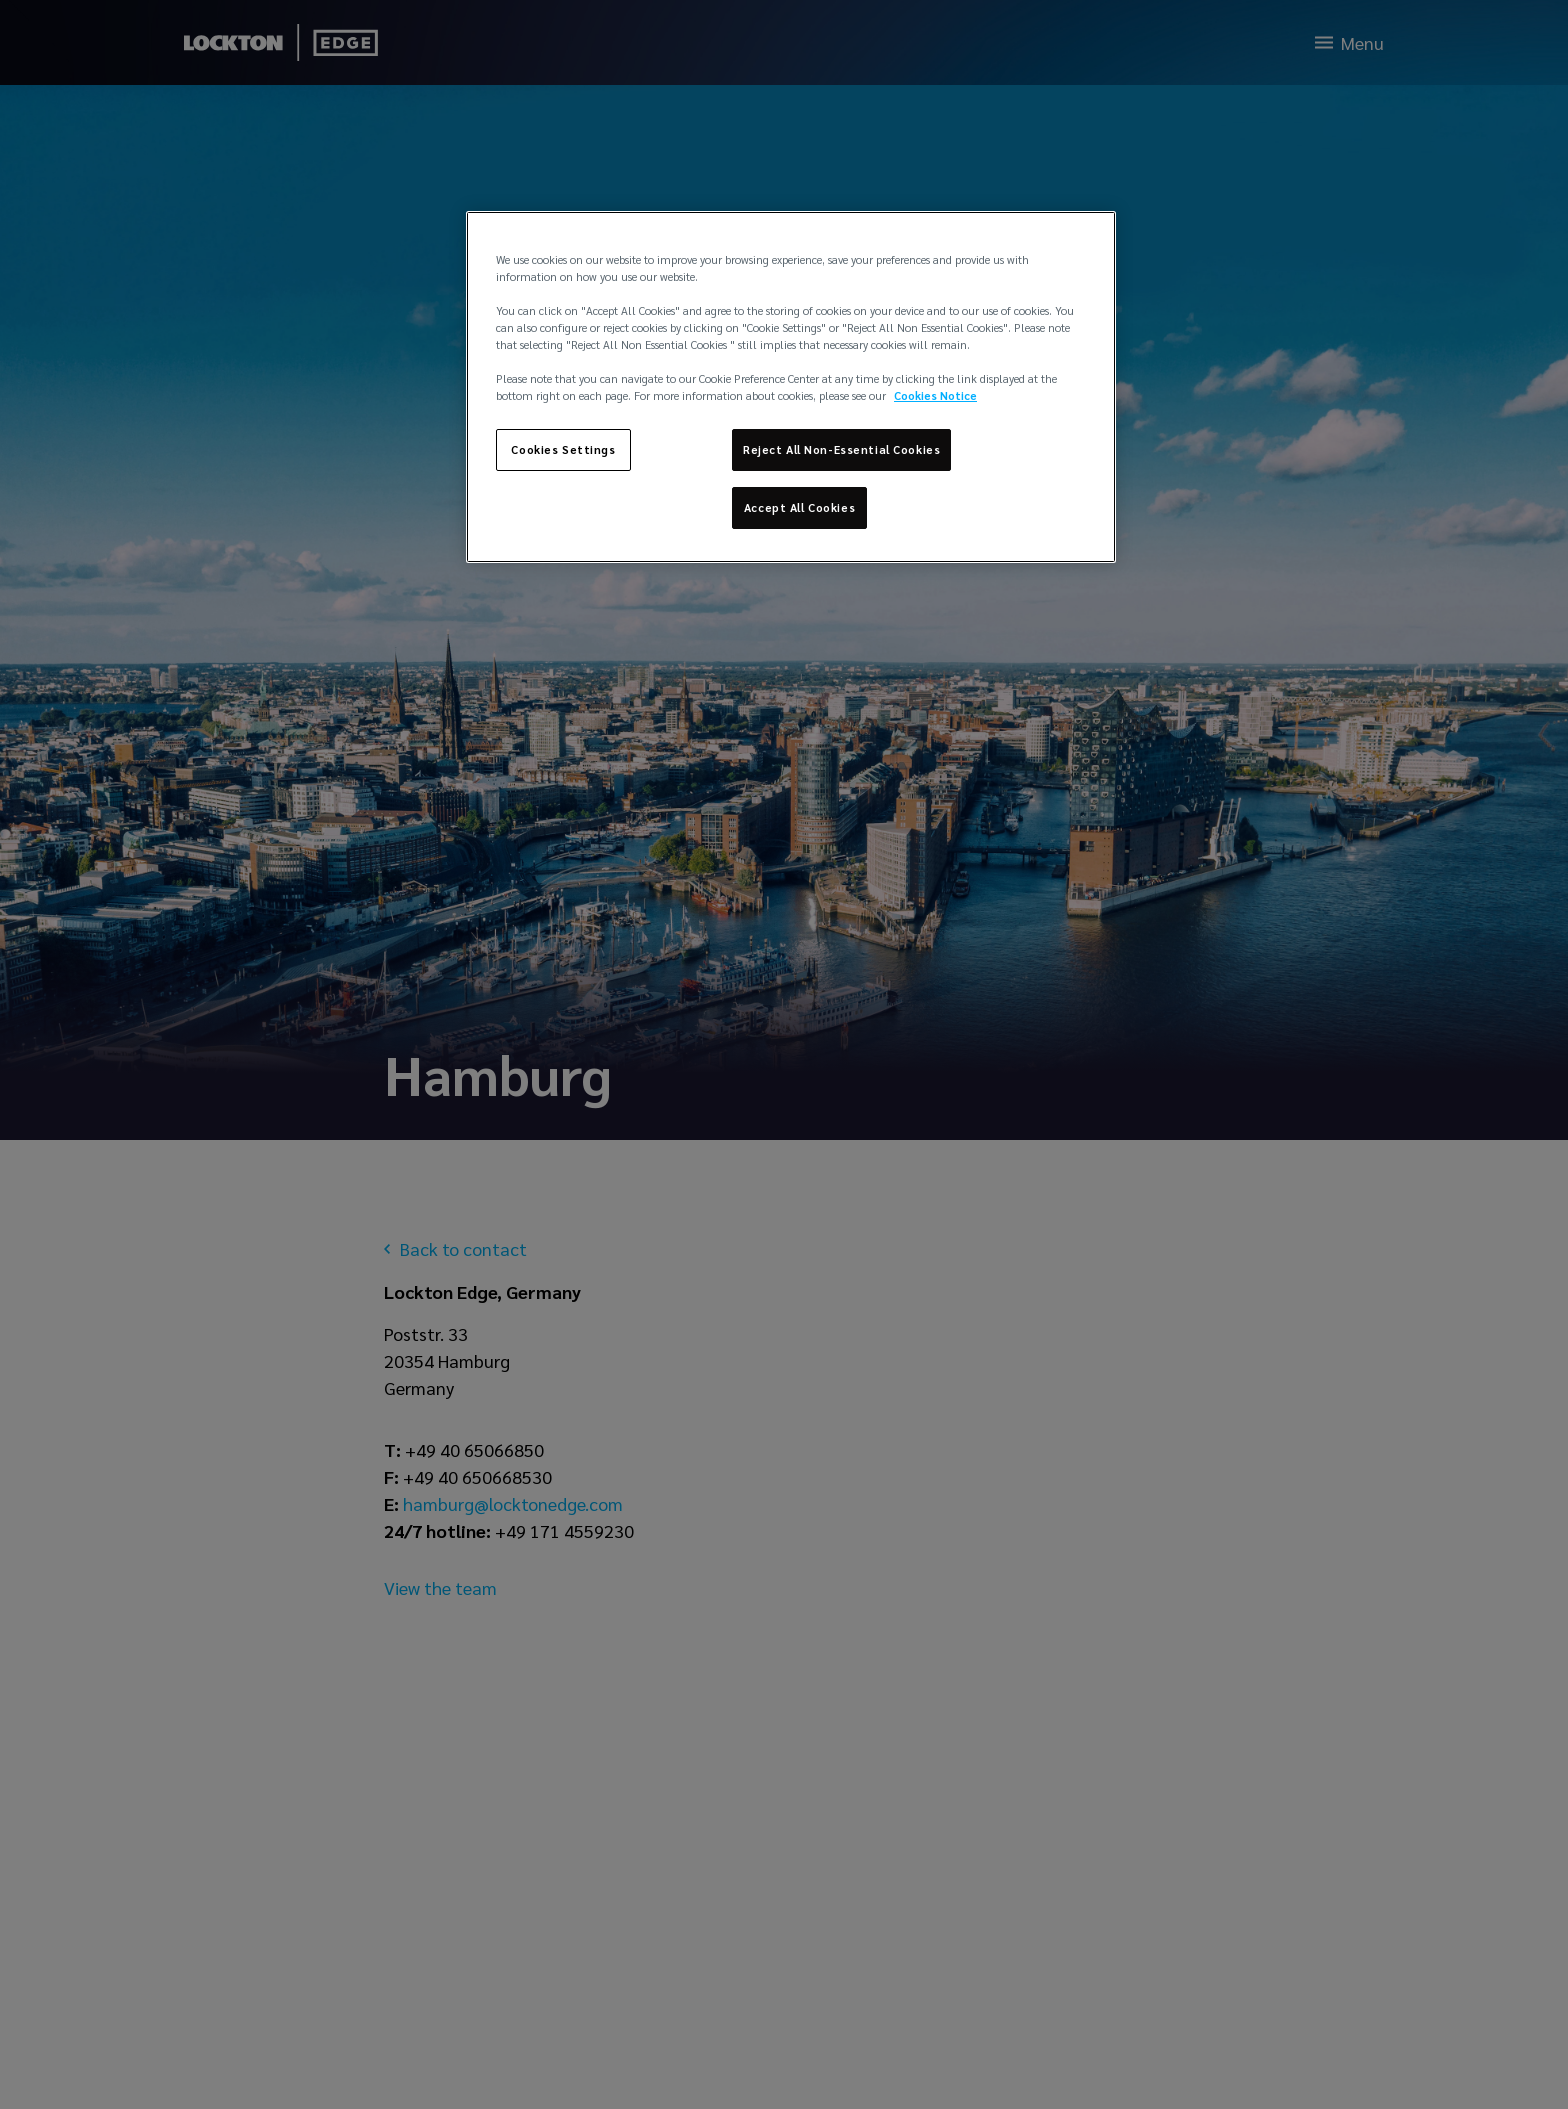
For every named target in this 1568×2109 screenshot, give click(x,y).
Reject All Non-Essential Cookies (841, 449)
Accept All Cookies (799, 507)
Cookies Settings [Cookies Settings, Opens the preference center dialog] (563, 449)
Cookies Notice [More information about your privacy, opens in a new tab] (935, 395)
